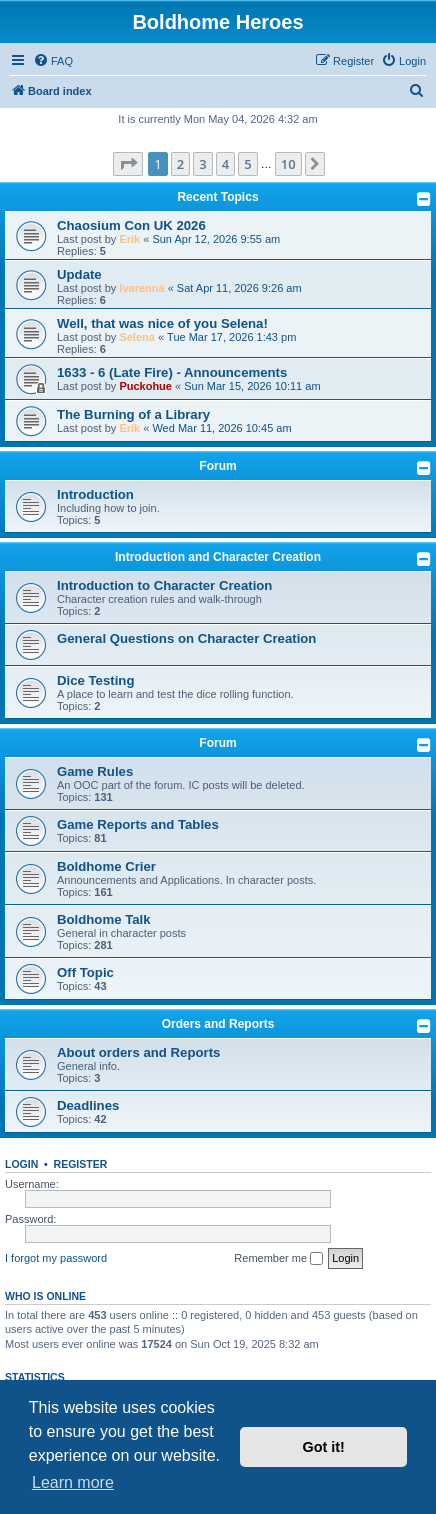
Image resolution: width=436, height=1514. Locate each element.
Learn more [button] (73, 1482)
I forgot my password (56, 1258)
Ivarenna (141, 288)
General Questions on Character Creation (186, 638)
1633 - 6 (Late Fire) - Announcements (172, 372)
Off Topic (85, 972)
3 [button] (202, 164)
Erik (129, 239)
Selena (136, 337)
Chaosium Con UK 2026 (131, 225)
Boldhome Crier (106, 866)
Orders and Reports (218, 1024)
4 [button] (225, 164)
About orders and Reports (138, 1052)
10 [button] (288, 164)
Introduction (95, 494)
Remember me (278, 1259)
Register (81, 1164)
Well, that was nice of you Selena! (162, 323)
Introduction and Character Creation (218, 557)
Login (21, 1164)
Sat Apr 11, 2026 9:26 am (239, 288)
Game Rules (95, 771)
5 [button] (247, 164)
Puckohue (145, 386)
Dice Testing (95, 680)
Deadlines (88, 1105)
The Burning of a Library (133, 414)
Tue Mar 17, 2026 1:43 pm (231, 337)
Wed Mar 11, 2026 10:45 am (221, 428)
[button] (128, 164)
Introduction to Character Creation (164, 585)
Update (79, 274)
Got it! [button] (324, 1447)
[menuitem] (53, 61)
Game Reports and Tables (138, 824)
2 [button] (180, 164)
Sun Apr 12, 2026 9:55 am (216, 239)
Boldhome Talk (104, 919)
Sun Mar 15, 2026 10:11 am (252, 386)
